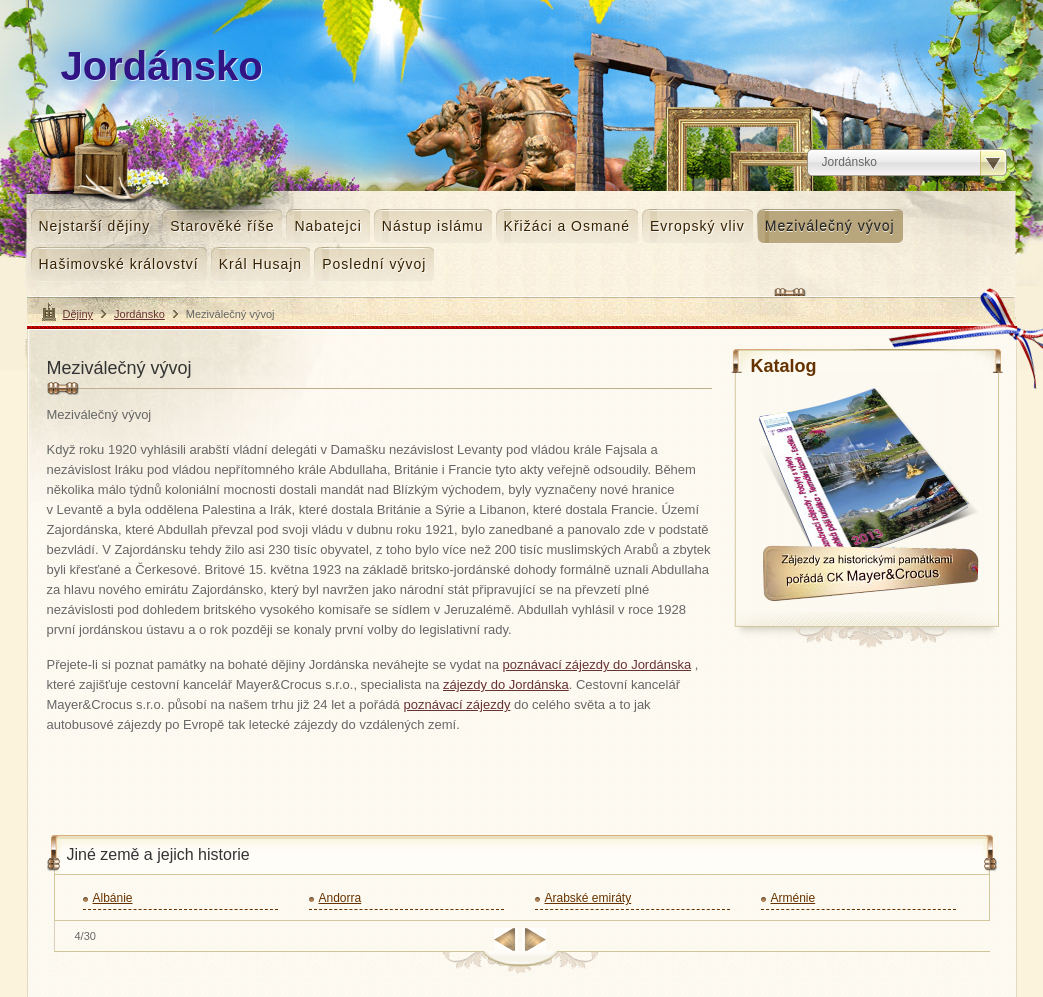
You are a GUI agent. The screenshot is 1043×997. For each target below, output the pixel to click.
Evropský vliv (697, 226)
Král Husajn (260, 264)
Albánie (113, 898)
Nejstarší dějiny (95, 226)
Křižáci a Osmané (567, 226)
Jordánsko (139, 314)
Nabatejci (327, 226)
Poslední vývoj (374, 264)
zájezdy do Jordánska (506, 684)
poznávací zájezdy (456, 704)
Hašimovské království (119, 264)
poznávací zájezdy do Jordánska (597, 664)
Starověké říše (222, 226)
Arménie (793, 898)
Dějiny (78, 314)
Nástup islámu (433, 226)
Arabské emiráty (588, 898)
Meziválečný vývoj (830, 226)
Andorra (340, 898)
